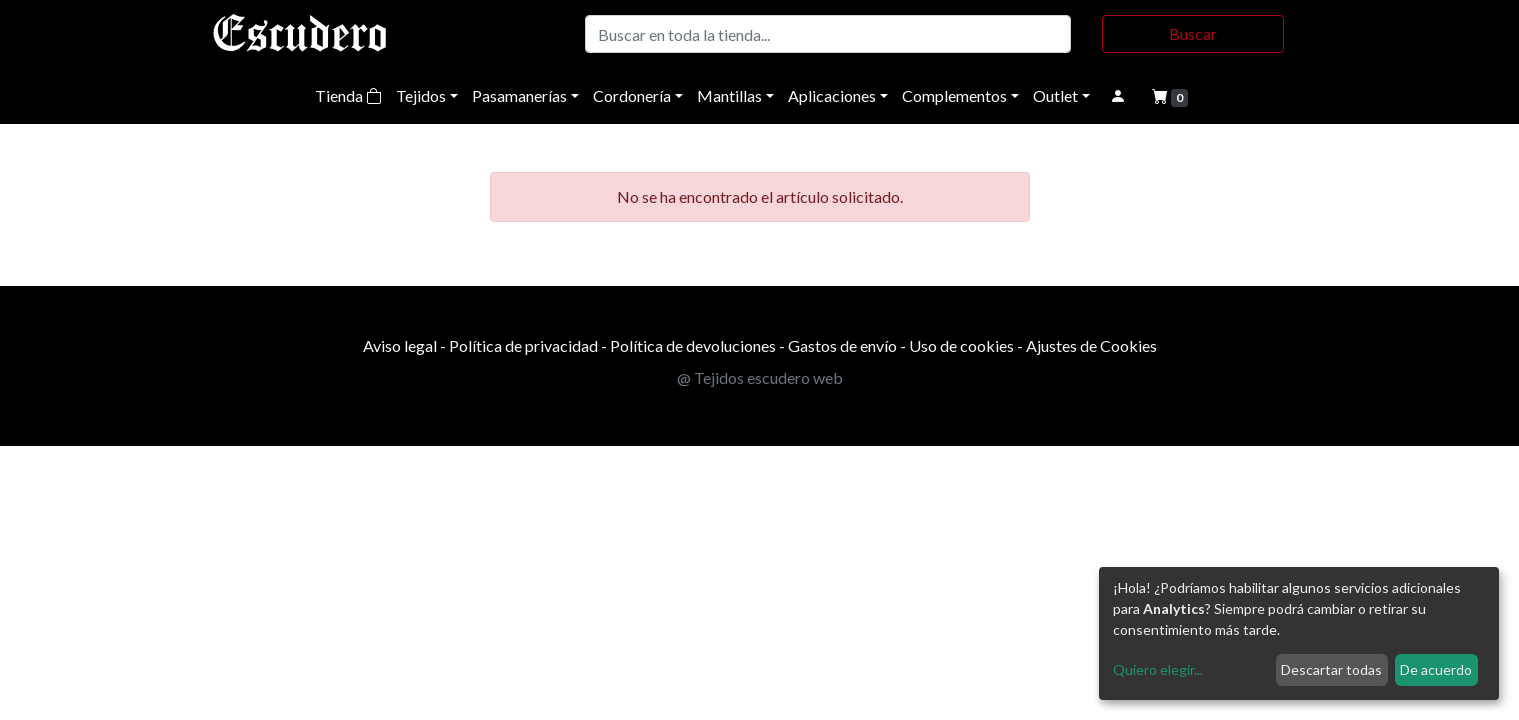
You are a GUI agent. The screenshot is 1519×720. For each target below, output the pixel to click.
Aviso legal (400, 345)
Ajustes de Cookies (1091, 345)
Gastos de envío (842, 345)
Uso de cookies (961, 345)
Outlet (1055, 95)
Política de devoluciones (693, 345)
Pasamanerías (519, 95)
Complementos (954, 95)
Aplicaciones (832, 95)
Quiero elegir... (1158, 669)
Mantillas (729, 95)
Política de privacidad (523, 345)
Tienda (348, 95)
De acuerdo (1436, 669)
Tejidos (421, 95)
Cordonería (632, 95)
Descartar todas (1331, 669)
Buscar (1193, 33)
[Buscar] (828, 34)
